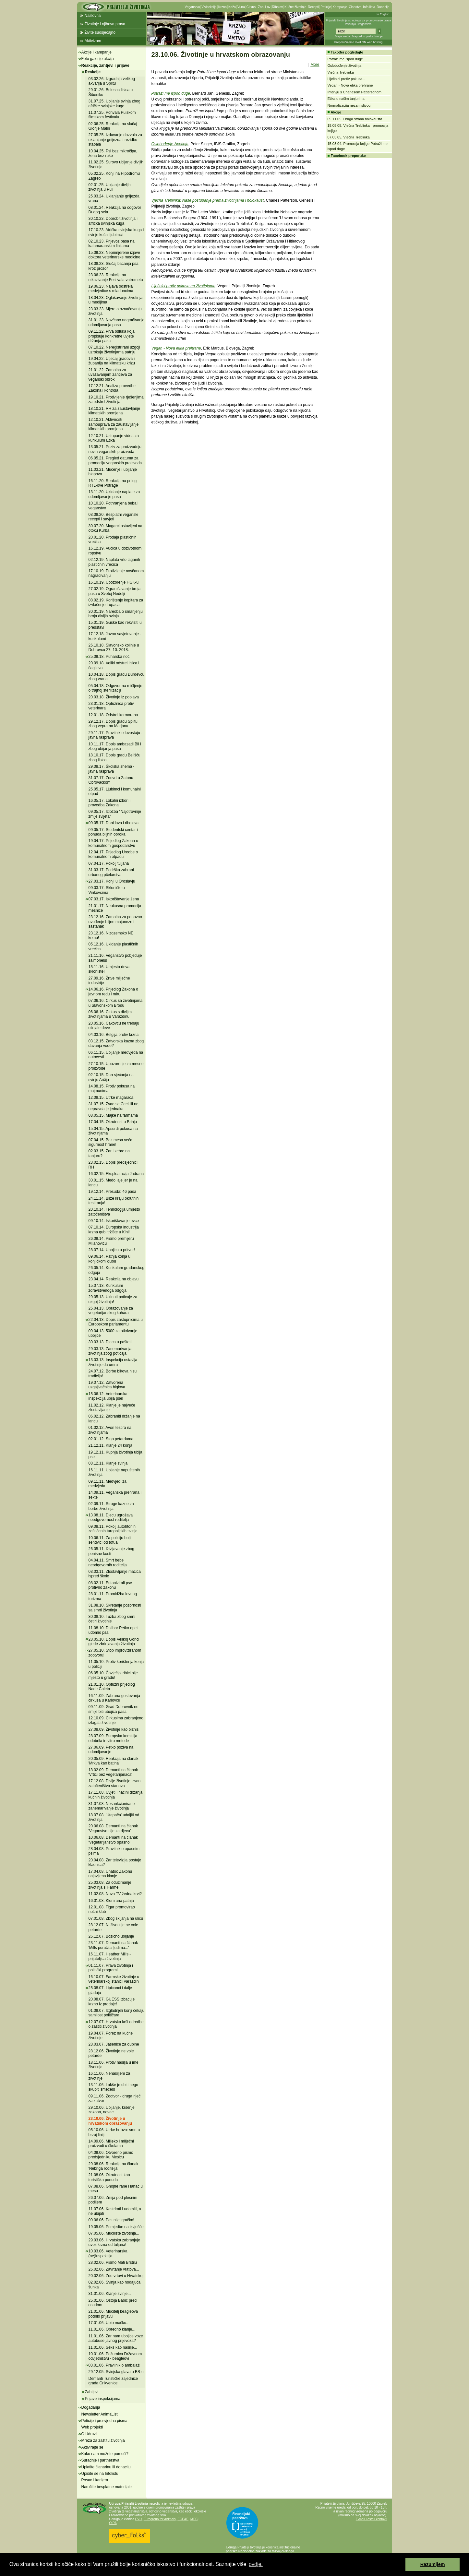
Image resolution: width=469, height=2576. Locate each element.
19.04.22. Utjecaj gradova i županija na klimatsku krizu (112, 360)
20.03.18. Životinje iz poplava (114, 697)
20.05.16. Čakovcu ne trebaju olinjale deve (114, 1025)
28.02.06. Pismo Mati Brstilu (113, 2262)
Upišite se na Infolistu (99, 2473)
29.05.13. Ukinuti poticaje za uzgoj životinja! (113, 1299)
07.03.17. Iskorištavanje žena (114, 899)
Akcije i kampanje (96, 52)
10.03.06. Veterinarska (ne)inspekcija (108, 2253)
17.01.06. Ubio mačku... (109, 2323)
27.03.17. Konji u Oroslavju (112, 881)
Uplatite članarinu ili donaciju (106, 2467)
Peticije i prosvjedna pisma (104, 2420)
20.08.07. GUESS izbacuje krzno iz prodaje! (112, 2001)
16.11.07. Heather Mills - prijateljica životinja (110, 1956)
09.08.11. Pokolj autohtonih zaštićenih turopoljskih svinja (113, 1528)
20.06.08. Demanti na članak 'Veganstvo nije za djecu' (113, 1828)
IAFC (194, 2519)
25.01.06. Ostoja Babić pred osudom (113, 2302)
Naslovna (93, 15)
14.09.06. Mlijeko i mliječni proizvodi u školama (111, 2143)
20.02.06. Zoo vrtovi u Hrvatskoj (116, 2275)
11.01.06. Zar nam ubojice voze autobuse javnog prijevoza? (116, 2338)
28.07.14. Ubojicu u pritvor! (112, 1250)
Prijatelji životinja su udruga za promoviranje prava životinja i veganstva (358, 22)
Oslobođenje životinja (169, 144)
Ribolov (277, 7)
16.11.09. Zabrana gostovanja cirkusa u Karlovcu (114, 1698)
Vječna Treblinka (341, 72)
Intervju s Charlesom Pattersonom (354, 92)
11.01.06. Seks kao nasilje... (113, 2347)
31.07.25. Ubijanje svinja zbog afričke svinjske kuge (114, 103)
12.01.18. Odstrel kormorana (113, 715)
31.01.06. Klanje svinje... (110, 2293)
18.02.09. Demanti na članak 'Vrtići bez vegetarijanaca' (113, 1772)
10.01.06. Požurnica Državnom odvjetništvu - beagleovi (115, 2356)
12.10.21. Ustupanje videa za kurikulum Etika (114, 438)
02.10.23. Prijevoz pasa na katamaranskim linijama (112, 243)
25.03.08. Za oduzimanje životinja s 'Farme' (110, 1884)
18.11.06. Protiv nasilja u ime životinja (113, 2064)
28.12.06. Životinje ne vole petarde (111, 2053)
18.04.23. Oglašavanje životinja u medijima (116, 299)
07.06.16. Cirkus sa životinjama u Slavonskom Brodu (116, 1002)
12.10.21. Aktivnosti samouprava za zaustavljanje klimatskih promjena (114, 424)
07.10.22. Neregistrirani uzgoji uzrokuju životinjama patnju (114, 349)
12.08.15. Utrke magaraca (111, 1097)
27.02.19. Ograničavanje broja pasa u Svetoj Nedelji (115, 591)
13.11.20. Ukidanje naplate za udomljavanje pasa (114, 494)
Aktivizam (93, 41)
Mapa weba (342, 36)
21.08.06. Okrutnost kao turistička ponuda (109, 2177)
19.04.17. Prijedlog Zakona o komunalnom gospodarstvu (113, 843)
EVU (138, 2519)
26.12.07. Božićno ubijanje (111, 1936)
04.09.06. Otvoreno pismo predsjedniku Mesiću (111, 2154)
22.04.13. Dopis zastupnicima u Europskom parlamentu (116, 1321)
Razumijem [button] (432, 2564)
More (314, 64)
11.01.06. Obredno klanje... (112, 2329)
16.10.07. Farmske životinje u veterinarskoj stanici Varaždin (114, 1979)
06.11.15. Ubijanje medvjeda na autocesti (116, 1054)
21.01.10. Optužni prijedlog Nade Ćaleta (112, 1686)
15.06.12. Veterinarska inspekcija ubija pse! (108, 1396)
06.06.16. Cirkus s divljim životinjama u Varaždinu (110, 1014)
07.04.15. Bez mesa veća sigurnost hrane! (110, 1142)
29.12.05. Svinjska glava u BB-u (116, 2371)
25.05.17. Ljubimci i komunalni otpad (115, 791)
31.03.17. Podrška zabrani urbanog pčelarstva (111, 872)
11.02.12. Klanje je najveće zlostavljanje (112, 1407)
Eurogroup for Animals (160, 2519)
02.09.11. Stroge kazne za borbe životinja (111, 1506)
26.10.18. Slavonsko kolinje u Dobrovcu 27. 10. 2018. (114, 647)
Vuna (241, 7)
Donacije (383, 7)
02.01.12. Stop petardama (111, 1439)
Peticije (325, 7)
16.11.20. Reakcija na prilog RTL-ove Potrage (113, 483)
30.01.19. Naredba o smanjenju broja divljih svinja (116, 613)
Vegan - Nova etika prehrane (176, 348)
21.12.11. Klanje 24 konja (110, 1445)
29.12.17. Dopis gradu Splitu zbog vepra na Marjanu (113, 723)
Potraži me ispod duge (170, 93)
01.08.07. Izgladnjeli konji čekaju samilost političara (117, 2012)
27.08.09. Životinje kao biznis (114, 1729)
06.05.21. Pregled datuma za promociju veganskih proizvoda (115, 460)
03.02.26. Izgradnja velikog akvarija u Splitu (112, 81)
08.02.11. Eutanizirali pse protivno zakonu (110, 1585)
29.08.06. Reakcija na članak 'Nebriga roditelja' (113, 2166)
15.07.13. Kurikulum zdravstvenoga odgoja (107, 1287)
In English (383, 14)
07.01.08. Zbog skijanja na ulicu (116, 1918)
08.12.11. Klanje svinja (108, 1463)
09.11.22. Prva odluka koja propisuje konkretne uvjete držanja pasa (112, 336)
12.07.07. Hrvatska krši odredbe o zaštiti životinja (116, 2024)
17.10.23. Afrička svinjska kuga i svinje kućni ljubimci (116, 232)
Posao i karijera (94, 2480)
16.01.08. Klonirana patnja (111, 1900)
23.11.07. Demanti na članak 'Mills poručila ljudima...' (113, 1945)
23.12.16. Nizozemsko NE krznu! (111, 935)
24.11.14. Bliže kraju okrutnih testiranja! (114, 1200)
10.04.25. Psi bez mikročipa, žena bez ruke (113, 153)
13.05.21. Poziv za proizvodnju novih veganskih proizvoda (115, 449)
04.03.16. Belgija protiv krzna (114, 1034)
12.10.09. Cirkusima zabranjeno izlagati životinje (116, 1720)
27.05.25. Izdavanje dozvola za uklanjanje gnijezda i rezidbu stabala (115, 140)
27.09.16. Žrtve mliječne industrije (109, 980)
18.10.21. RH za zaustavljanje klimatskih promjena (114, 410)
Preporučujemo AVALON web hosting (358, 42)
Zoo (260, 7)
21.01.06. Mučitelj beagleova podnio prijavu (113, 2313)
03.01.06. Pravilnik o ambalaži (114, 2365)
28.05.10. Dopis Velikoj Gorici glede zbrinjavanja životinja (114, 1641)
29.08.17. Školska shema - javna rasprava (112, 768)
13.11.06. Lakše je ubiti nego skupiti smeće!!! (113, 2087)
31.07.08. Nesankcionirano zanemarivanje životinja (112, 1805)
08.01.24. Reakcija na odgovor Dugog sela (115, 209)
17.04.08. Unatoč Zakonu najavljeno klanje (110, 1873)
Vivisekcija (209, 7)
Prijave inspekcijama (102, 2398)
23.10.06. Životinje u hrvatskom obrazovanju (110, 2120)
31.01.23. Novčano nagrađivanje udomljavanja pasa (117, 322)
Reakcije (93, 72)
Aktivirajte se (92, 2447)
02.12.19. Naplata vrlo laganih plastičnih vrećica (114, 561)
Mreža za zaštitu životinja (103, 2440)
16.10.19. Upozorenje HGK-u (114, 582)
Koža (232, 7)
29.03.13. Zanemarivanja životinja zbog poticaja (110, 1351)
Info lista (369, 7)
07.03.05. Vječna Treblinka (349, 137)
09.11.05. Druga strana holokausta (355, 119)
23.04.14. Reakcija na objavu (114, 1279)
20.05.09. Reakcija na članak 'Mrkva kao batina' (113, 1760)
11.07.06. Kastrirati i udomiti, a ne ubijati (115, 2211)
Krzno (222, 7)
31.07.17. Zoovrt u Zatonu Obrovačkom (111, 780)
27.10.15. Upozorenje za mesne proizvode (116, 1066)
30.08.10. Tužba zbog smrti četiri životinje (112, 1618)
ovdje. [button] (256, 2564)
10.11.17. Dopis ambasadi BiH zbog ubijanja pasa (115, 746)
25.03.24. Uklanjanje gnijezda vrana (114, 198)
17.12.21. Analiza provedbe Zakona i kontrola (112, 388)
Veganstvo (192, 7)
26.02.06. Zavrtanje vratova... (114, 2269)
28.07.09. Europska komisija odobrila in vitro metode (113, 1738)
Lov (267, 7)
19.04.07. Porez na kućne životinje (111, 2035)
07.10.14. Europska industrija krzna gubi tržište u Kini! (114, 1229)
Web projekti (92, 2427)
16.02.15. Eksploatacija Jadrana (116, 1173)
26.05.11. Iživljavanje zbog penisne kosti (111, 1551)
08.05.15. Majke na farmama (113, 1115)
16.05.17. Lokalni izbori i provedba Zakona (109, 802)
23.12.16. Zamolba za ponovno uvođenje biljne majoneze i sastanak (115, 922)
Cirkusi (252, 7)
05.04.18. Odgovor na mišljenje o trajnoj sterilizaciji (115, 688)
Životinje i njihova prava (105, 24)
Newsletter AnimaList (99, 2414)
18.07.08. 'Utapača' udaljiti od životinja (114, 1817)
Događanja (90, 2407)
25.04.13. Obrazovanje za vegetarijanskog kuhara (111, 1310)
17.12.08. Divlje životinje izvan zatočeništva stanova (115, 1783)
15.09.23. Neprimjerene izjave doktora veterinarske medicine (114, 254)
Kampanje (339, 7)
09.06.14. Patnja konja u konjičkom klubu (109, 1258)
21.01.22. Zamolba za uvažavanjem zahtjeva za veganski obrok (110, 375)
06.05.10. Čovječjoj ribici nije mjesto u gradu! (113, 1675)
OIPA (113, 2523)
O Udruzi (89, 2434)
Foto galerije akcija (97, 58)
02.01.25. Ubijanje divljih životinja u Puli (110, 187)
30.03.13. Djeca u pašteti (110, 1342)
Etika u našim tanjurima (346, 99)
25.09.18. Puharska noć (109, 656)
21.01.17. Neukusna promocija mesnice (115, 908)
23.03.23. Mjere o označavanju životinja (115, 311)
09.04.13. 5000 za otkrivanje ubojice (113, 1333)
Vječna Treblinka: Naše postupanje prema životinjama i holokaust (207, 200)
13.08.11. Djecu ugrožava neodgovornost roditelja (111, 1517)
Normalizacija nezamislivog (349, 105)
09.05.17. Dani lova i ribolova (114, 823)
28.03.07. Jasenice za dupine (114, 2044)
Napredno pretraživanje (367, 36)
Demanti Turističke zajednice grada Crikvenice (113, 2380)
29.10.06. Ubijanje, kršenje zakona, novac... (112, 2109)
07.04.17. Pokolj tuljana (109, 863)
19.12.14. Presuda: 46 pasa (112, 1191)
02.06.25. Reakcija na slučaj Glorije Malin (113, 126)
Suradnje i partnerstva (100, 2460)
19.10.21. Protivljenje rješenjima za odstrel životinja (116, 399)
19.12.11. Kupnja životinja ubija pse (115, 1454)
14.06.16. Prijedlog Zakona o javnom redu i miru (113, 991)
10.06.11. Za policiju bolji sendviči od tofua (110, 1540)
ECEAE (182, 2519)
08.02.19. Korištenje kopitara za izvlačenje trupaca (116, 602)
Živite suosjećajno (100, 32)
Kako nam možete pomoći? (104, 2453)
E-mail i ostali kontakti (371, 2519)
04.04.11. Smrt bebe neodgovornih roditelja (108, 1562)
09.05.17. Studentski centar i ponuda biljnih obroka (113, 832)
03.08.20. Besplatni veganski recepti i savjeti (113, 516)
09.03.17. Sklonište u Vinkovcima (107, 890)
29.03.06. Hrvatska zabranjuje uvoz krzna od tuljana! (114, 2242)
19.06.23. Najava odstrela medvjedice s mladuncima (111, 288)
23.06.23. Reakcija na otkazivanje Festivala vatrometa (116, 277)
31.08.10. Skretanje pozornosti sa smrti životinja (115, 1607)
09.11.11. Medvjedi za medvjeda (107, 1483)
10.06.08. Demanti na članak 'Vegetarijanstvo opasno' (113, 1839)
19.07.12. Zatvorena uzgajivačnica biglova (107, 1384)
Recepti (313, 7)
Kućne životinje (295, 7)
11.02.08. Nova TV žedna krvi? (115, 1894)
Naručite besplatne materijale (106, 2487)
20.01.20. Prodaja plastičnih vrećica (113, 539)
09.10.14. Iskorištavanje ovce (114, 1220)
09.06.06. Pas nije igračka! (111, 2220)
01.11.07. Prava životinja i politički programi (111, 1967)
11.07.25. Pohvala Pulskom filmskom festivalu (112, 114)
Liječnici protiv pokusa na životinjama (183, 286)
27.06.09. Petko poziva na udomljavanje (111, 1749)
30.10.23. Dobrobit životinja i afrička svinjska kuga (113, 220)
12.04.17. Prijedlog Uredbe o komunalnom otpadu (113, 854)
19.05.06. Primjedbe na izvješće (116, 2227)
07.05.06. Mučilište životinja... (114, 2233)
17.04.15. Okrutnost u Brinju (113, 1122)
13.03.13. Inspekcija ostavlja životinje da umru (113, 1362)
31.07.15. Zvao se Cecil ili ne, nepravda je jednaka (114, 1106)
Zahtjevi (92, 2392)
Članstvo (355, 7)
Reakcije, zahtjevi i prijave (105, 65)
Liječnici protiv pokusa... (347, 79)
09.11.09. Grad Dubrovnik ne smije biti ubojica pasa (113, 1709)
